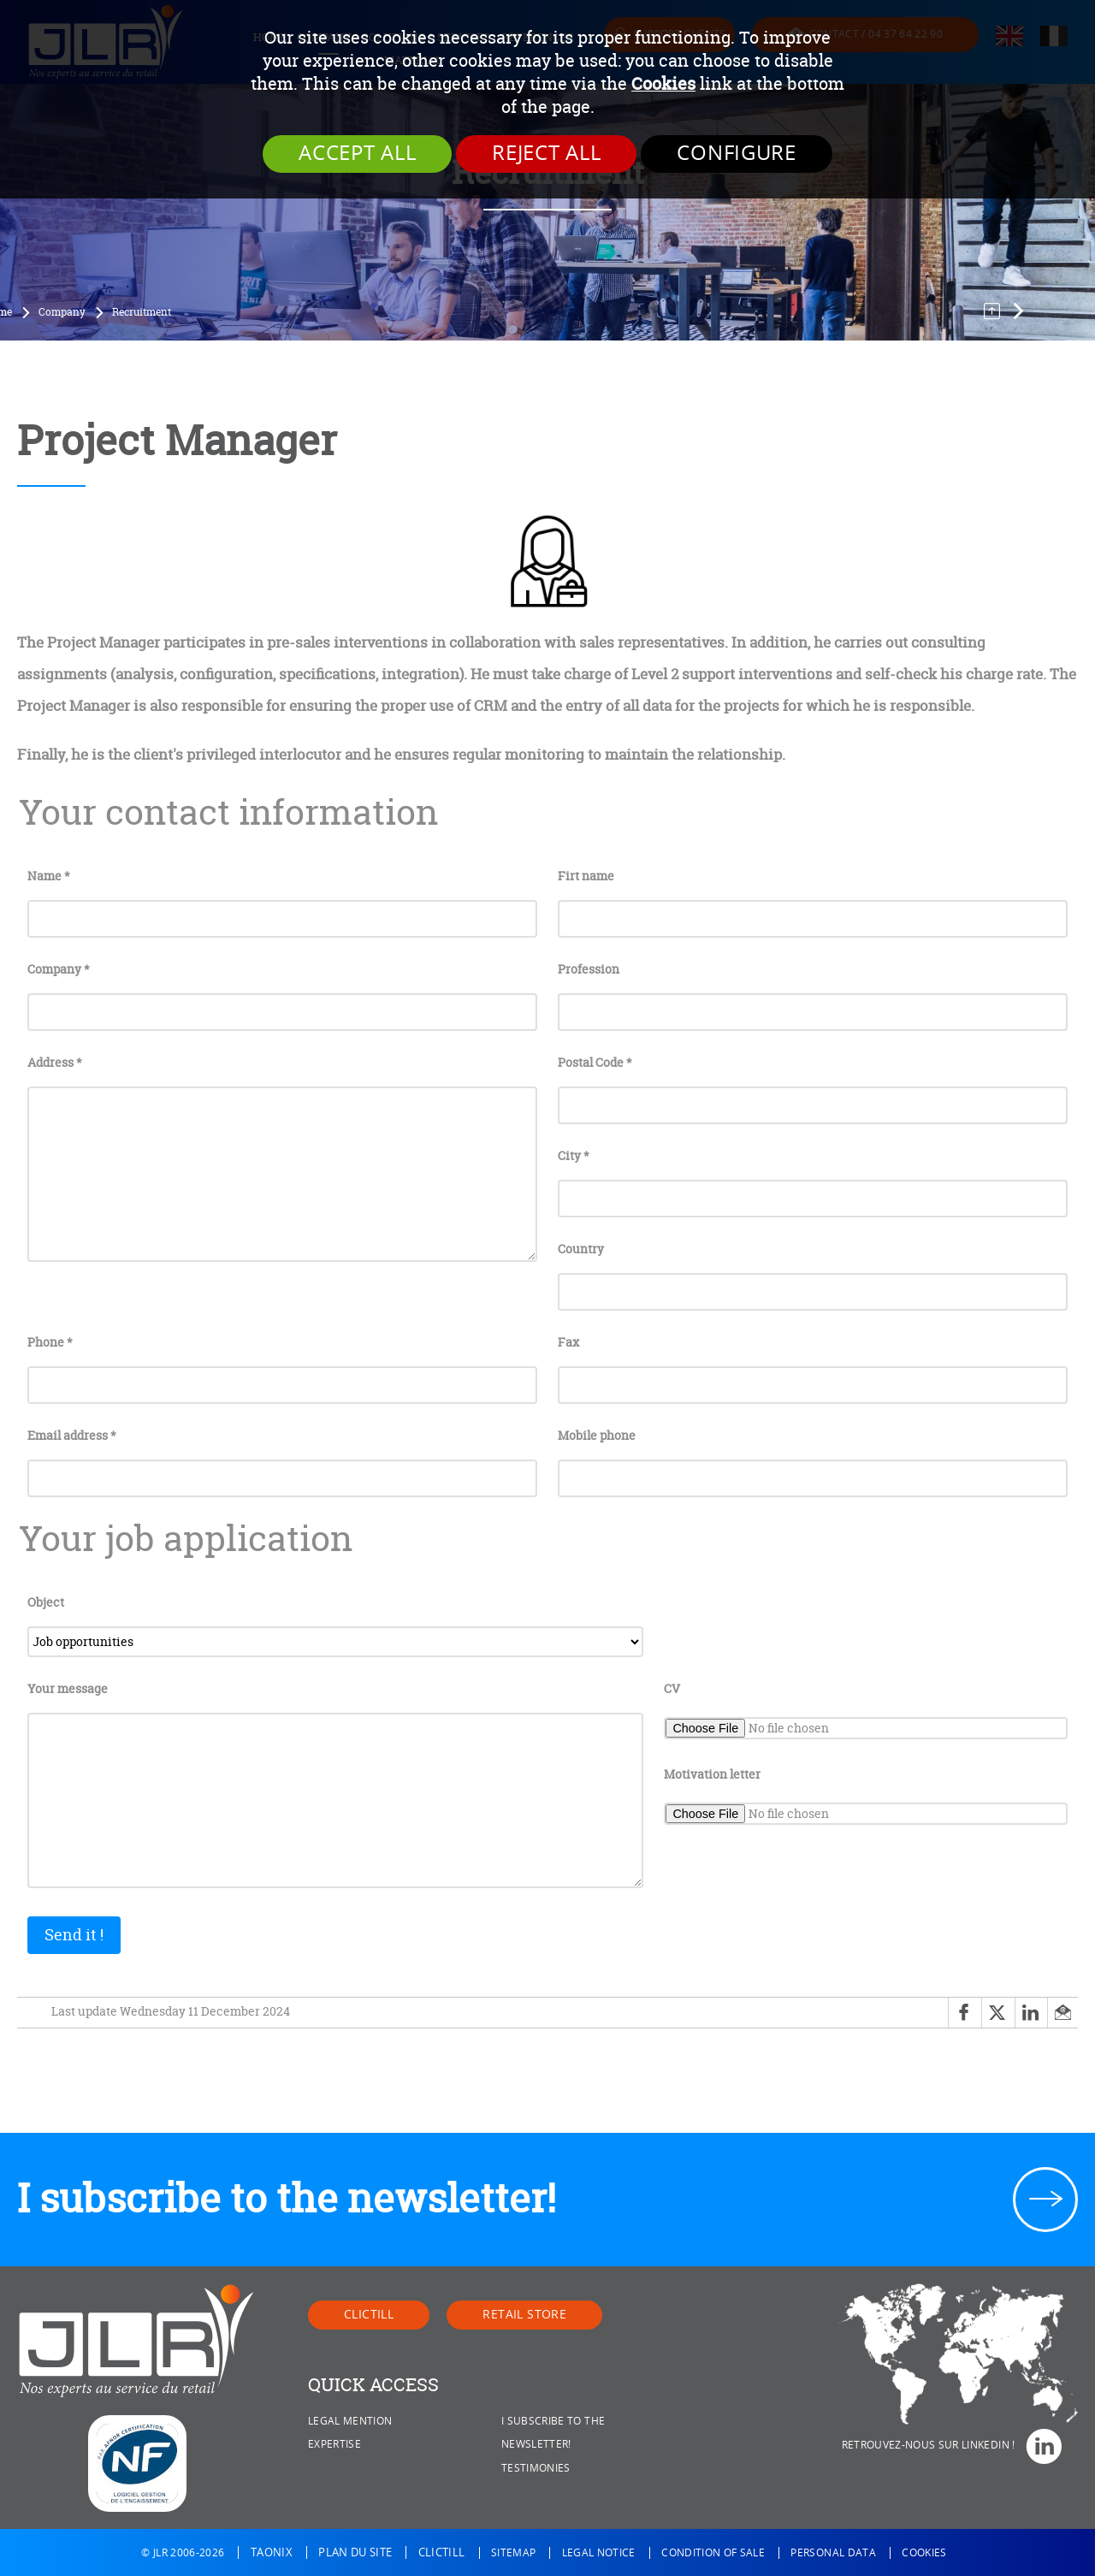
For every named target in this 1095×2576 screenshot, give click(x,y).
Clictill (369, 2314)
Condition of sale (713, 2553)
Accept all (357, 153)
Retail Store (524, 2314)
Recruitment (141, 312)
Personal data (833, 2553)
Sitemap (513, 2553)
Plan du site (355, 2552)
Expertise (334, 2444)
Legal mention (350, 2421)
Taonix (272, 2552)
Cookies (663, 83)
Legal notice (599, 2553)
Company (62, 312)
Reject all (546, 153)
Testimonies (536, 2468)
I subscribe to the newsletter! (286, 2198)
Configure (736, 153)
